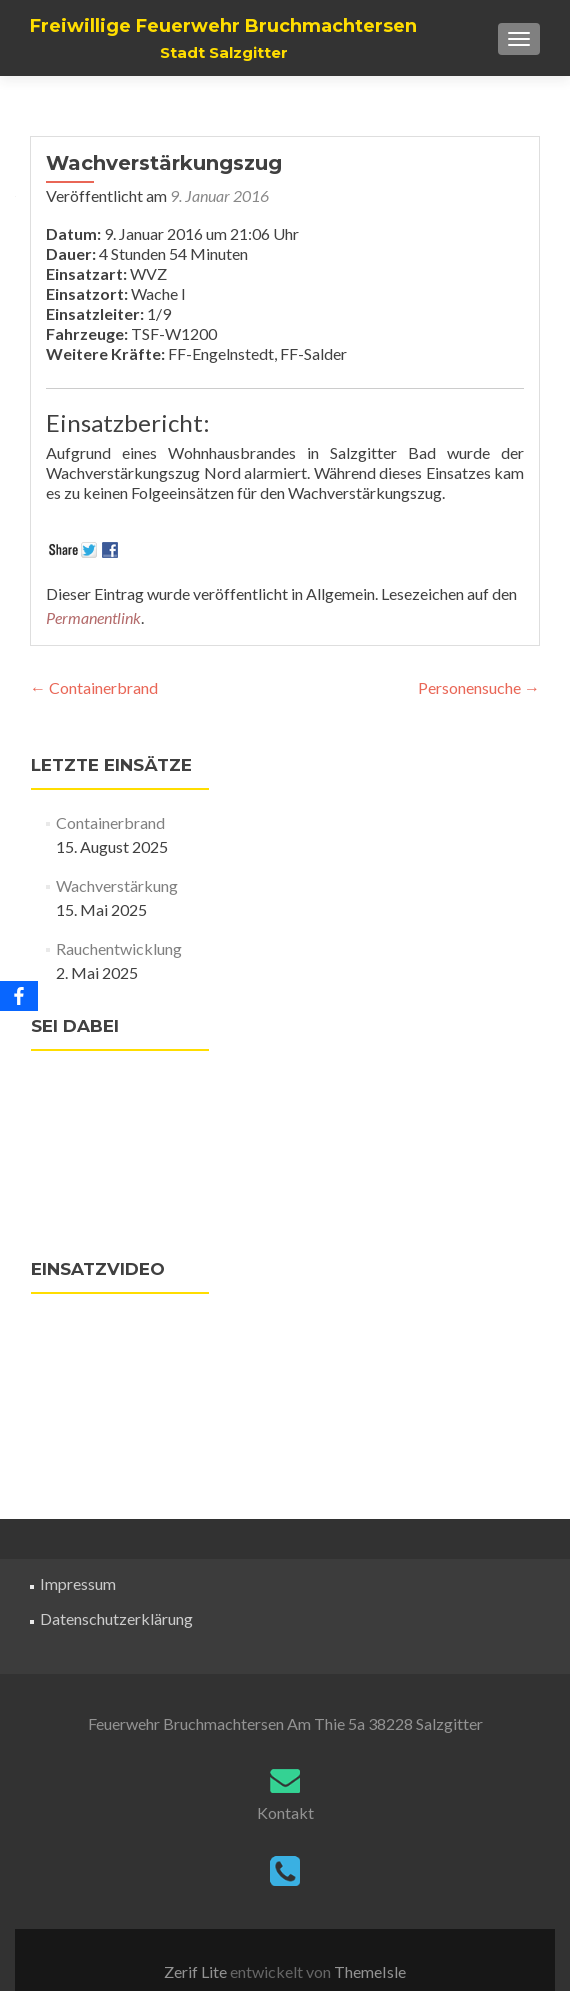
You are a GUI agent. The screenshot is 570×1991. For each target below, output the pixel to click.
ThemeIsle (370, 1971)
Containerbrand (94, 687)
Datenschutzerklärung (116, 1618)
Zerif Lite (197, 1971)
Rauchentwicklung (119, 948)
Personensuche (479, 687)
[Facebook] (19, 996)
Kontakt (285, 1812)
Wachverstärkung (117, 885)
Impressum (78, 1583)
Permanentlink (93, 617)
